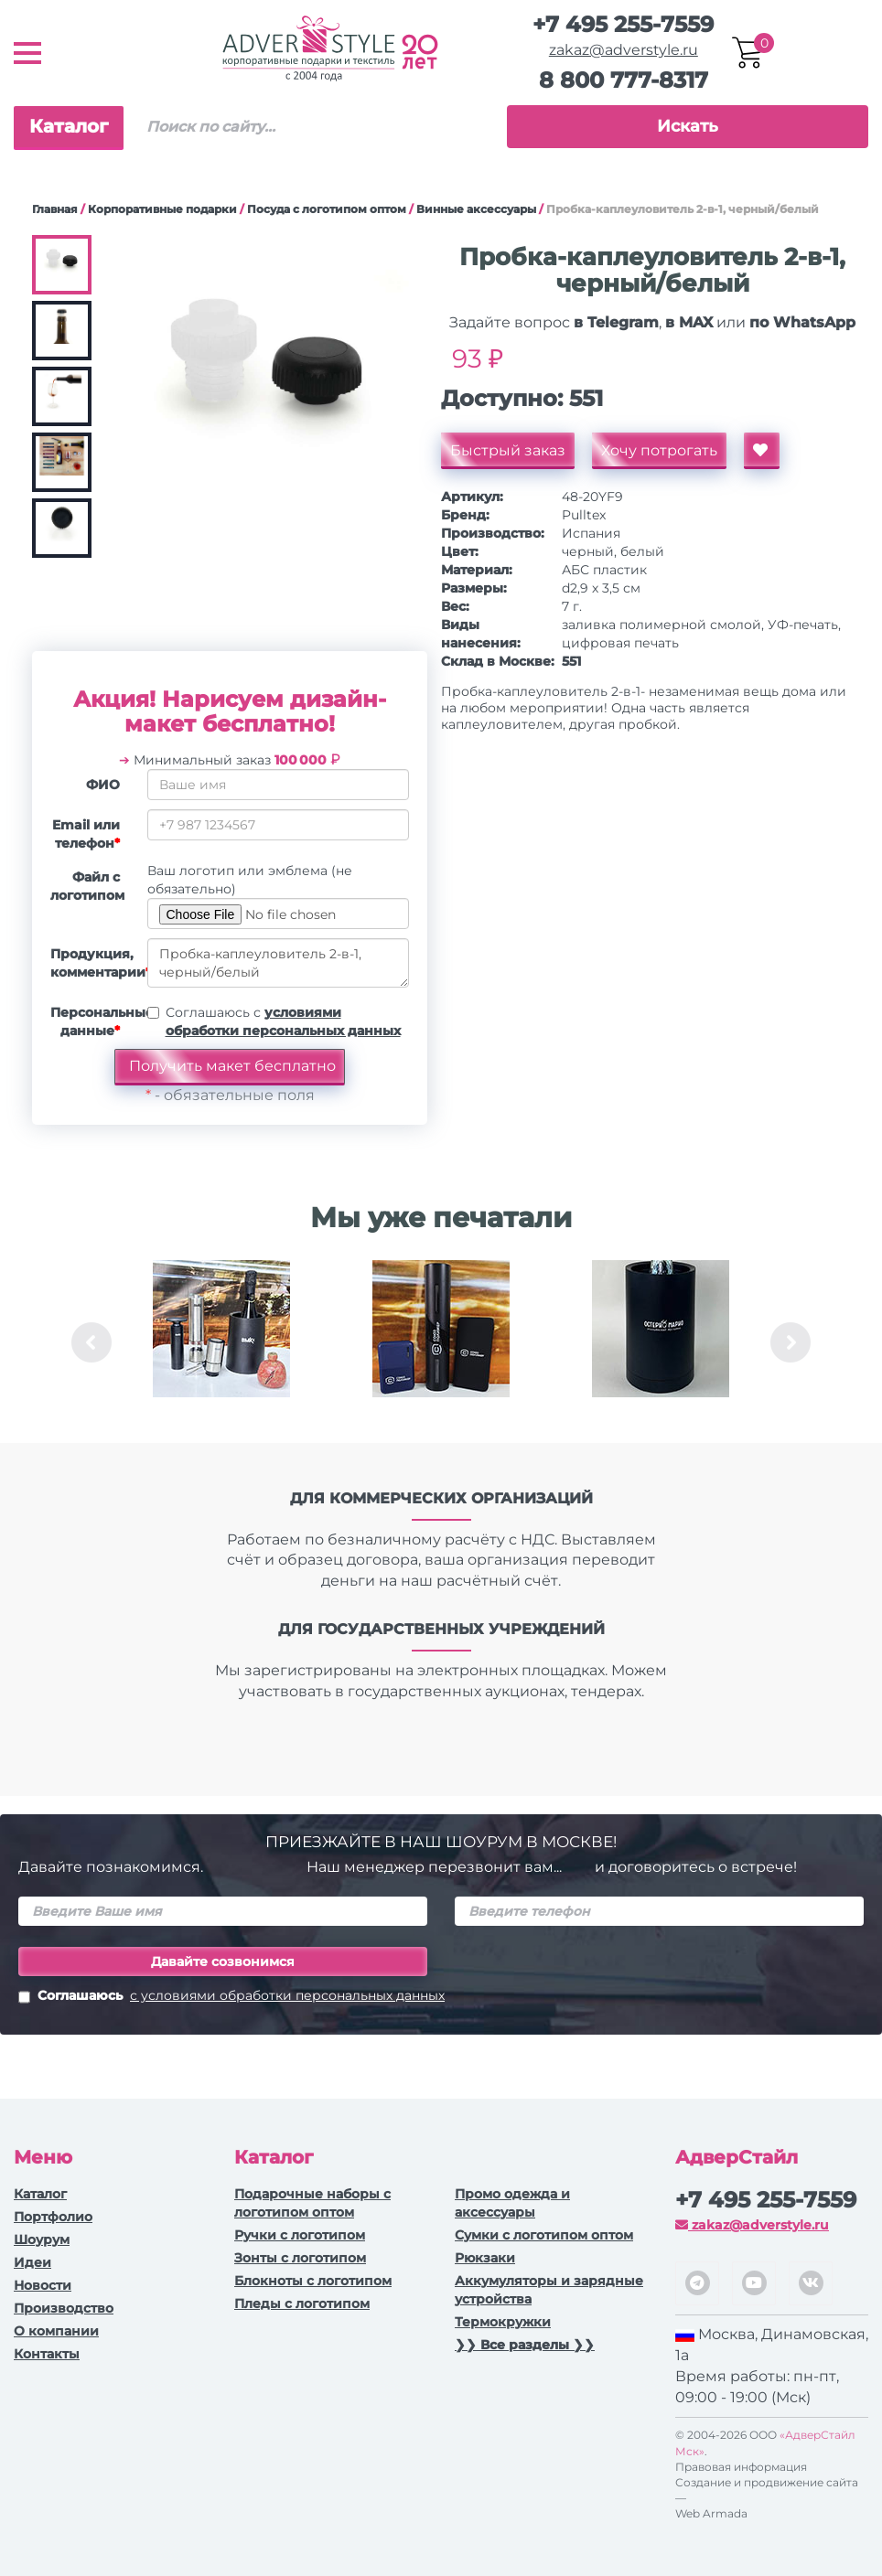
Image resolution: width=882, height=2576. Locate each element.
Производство (63, 2308)
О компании (56, 2331)
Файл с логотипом (87, 886)
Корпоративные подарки (162, 209)
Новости (42, 2285)
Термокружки (503, 2322)
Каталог (68, 126)
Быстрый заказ (507, 450)
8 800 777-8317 (623, 80)
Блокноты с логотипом (313, 2280)
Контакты (47, 2354)
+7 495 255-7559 (623, 24)
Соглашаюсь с (283, 1021)
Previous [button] (91, 1342)
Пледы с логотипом (302, 2303)
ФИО (103, 784)
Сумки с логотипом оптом (544, 2235)
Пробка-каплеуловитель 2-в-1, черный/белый (278, 963)
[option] (221, 1342)
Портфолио (53, 2216)
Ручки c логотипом (299, 2235)
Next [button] (790, 1342)
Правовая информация (741, 2467)
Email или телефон (86, 834)
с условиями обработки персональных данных (287, 1995)
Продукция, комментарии (92, 963)
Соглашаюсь (231, 1997)
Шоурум (42, 2239)
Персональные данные (92, 1021)
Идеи (32, 2262)
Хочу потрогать (659, 450)
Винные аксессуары (476, 209)
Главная (55, 209)
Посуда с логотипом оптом (326, 209)
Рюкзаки (485, 2258)
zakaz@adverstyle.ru (623, 50)
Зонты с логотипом (300, 2258)
